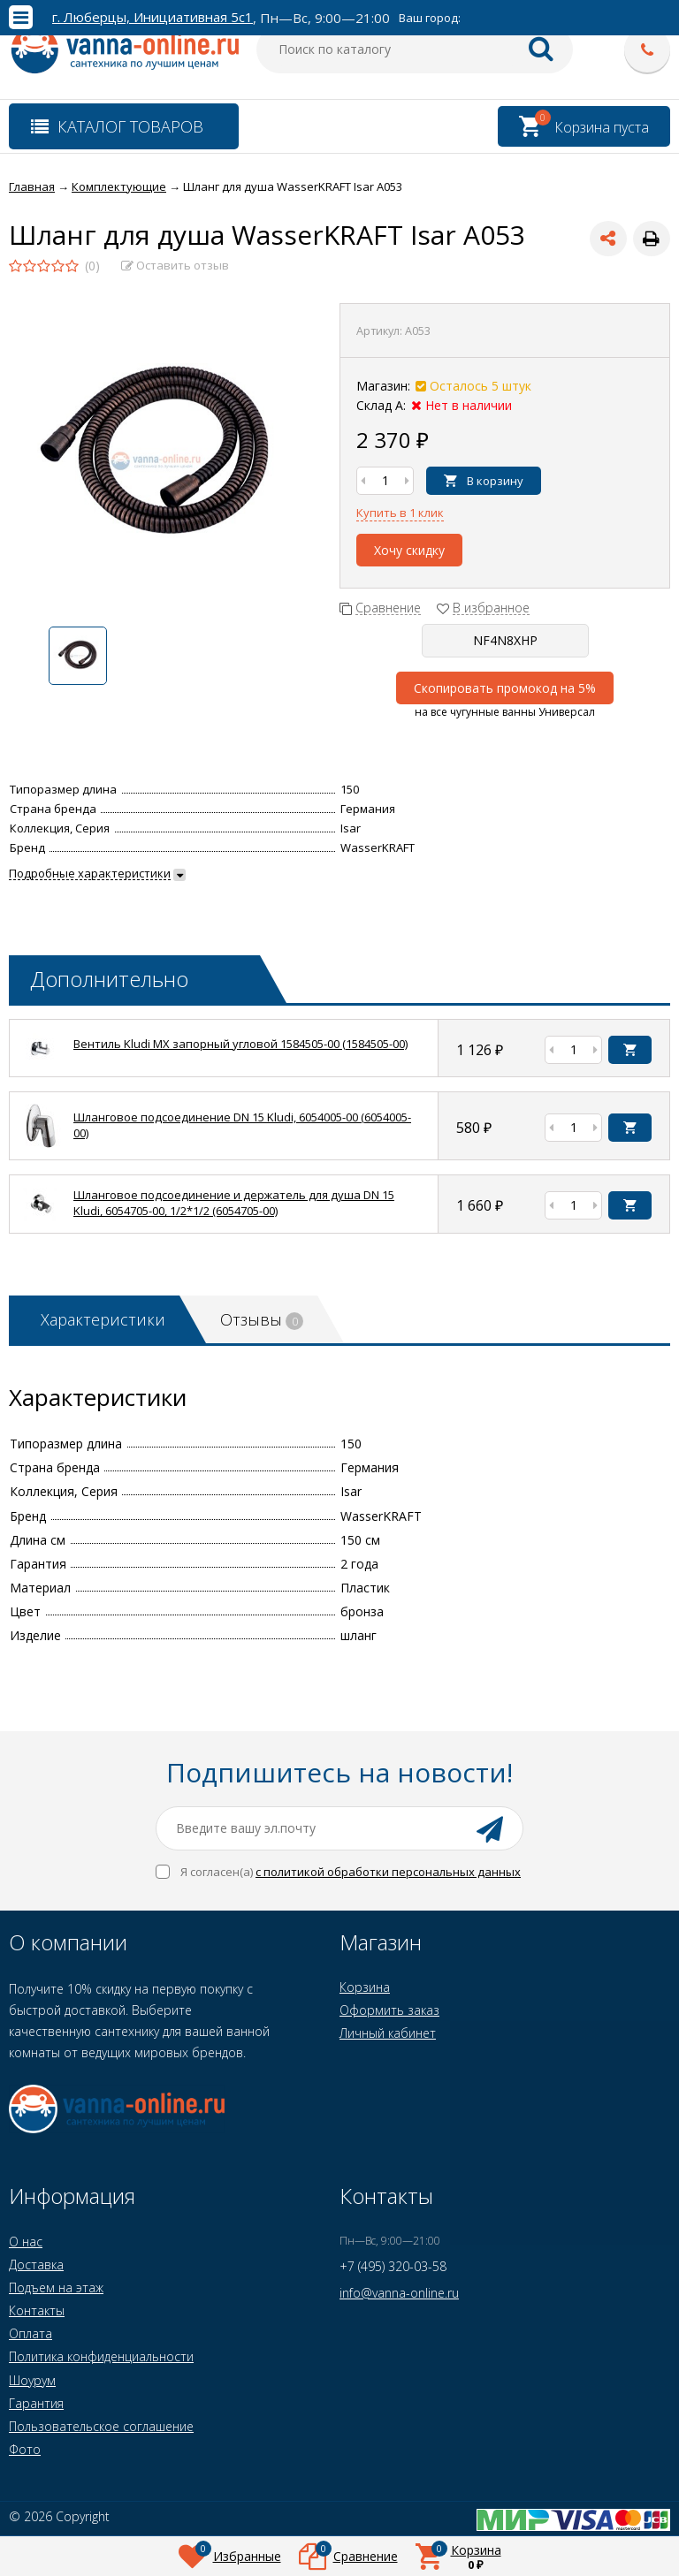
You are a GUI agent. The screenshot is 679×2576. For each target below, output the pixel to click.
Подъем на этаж (56, 2287)
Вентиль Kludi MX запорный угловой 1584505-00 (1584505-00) (240, 1044)
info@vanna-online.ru (399, 2292)
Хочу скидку (409, 550)
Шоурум (32, 2380)
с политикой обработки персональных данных (388, 1872)
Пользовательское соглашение (101, 2426)
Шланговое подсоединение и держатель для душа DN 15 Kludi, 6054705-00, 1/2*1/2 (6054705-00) (233, 1203)
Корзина (365, 1987)
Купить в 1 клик (400, 513)
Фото (25, 2449)
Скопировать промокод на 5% (505, 688)
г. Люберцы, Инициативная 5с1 (152, 17)
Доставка (36, 2264)
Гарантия (36, 2403)
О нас (25, 2241)
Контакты (37, 2310)
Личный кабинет (388, 2033)
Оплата (30, 2333)
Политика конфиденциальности (101, 2356)
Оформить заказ (389, 2010)
